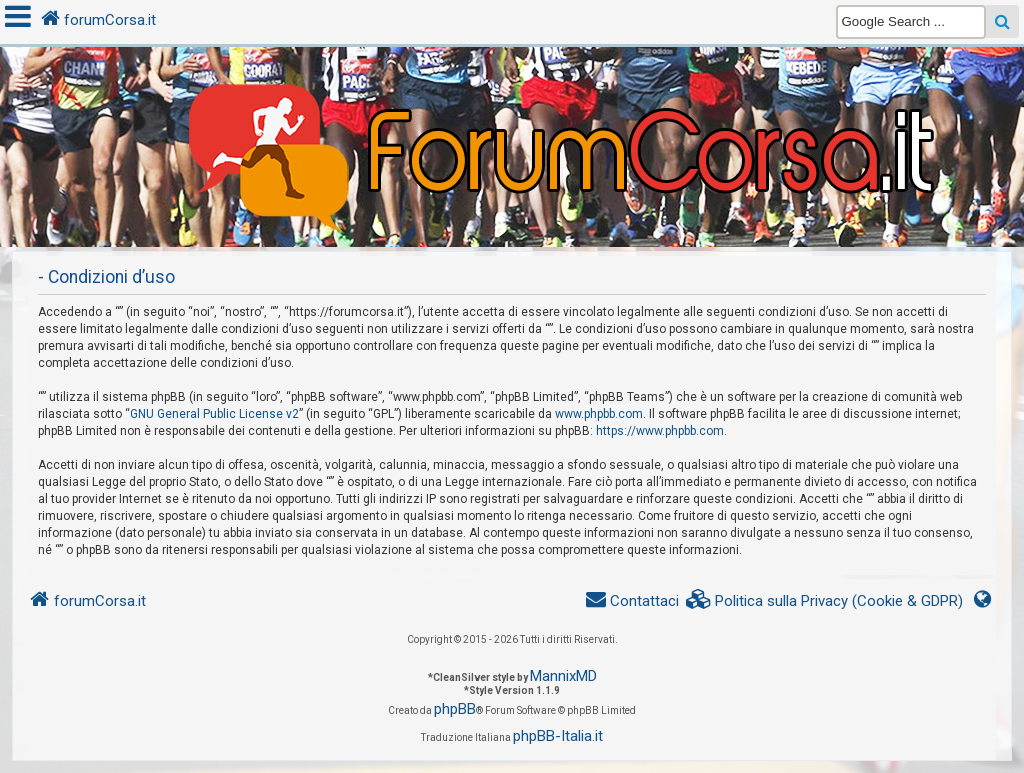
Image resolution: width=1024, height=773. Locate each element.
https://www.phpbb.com (660, 431)
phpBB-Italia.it (558, 736)
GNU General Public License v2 (214, 414)
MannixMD (563, 676)
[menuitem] (825, 601)
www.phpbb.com (599, 414)
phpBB (455, 709)
